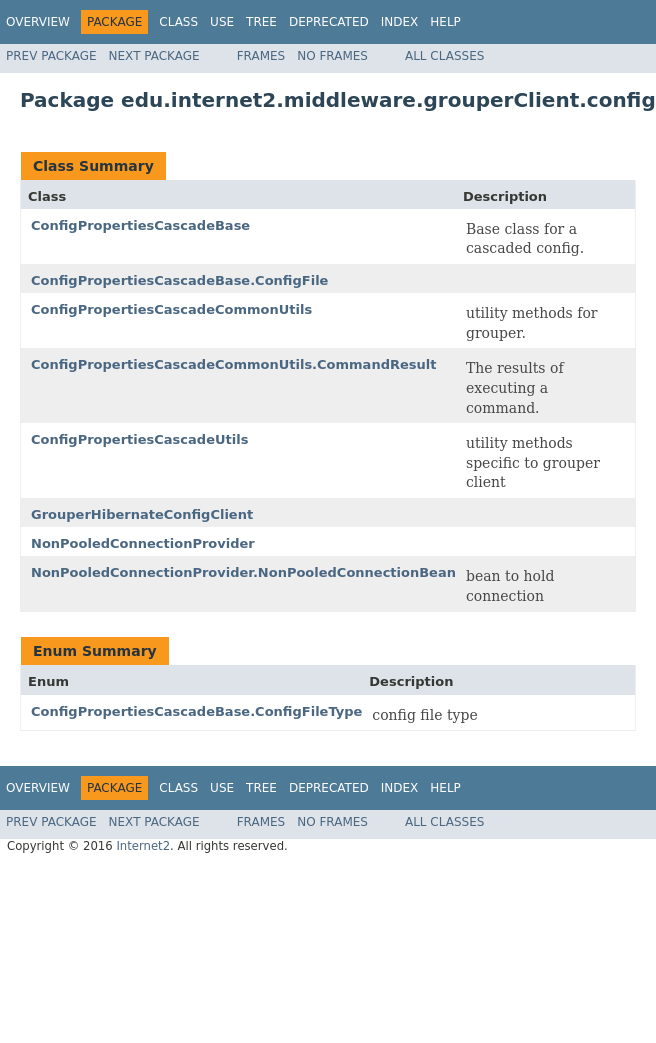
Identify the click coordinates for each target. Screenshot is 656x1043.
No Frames (332, 56)
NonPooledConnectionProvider (143, 543)
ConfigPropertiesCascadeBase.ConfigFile (179, 280)
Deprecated (329, 22)
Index (400, 22)
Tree (261, 22)
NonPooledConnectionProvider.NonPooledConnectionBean (243, 572)
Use (222, 22)
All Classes (444, 56)
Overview (38, 22)
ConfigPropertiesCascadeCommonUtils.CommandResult (233, 364)
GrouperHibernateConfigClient (142, 514)
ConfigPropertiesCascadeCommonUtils (171, 309)
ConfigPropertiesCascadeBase (140, 225)
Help (445, 22)
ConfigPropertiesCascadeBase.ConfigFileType (196, 711)
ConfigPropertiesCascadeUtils (139, 439)
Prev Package (51, 56)
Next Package (154, 56)
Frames (261, 56)
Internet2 (143, 846)
